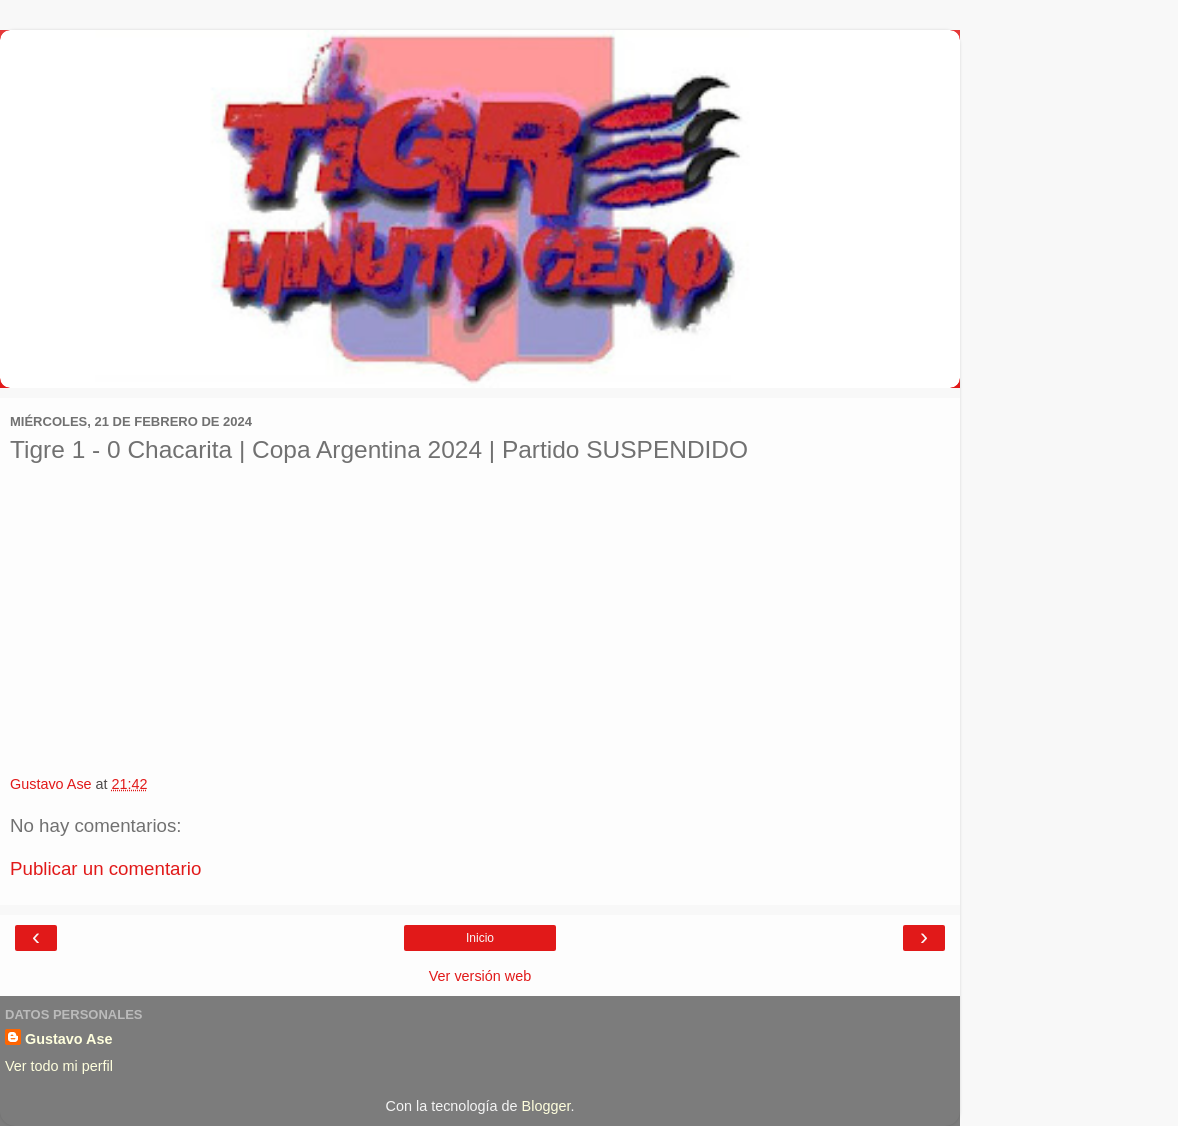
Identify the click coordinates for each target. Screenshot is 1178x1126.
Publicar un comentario (105, 868)
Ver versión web (480, 976)
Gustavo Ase (68, 1039)
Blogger (546, 1106)
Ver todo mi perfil (59, 1066)
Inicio (480, 938)
